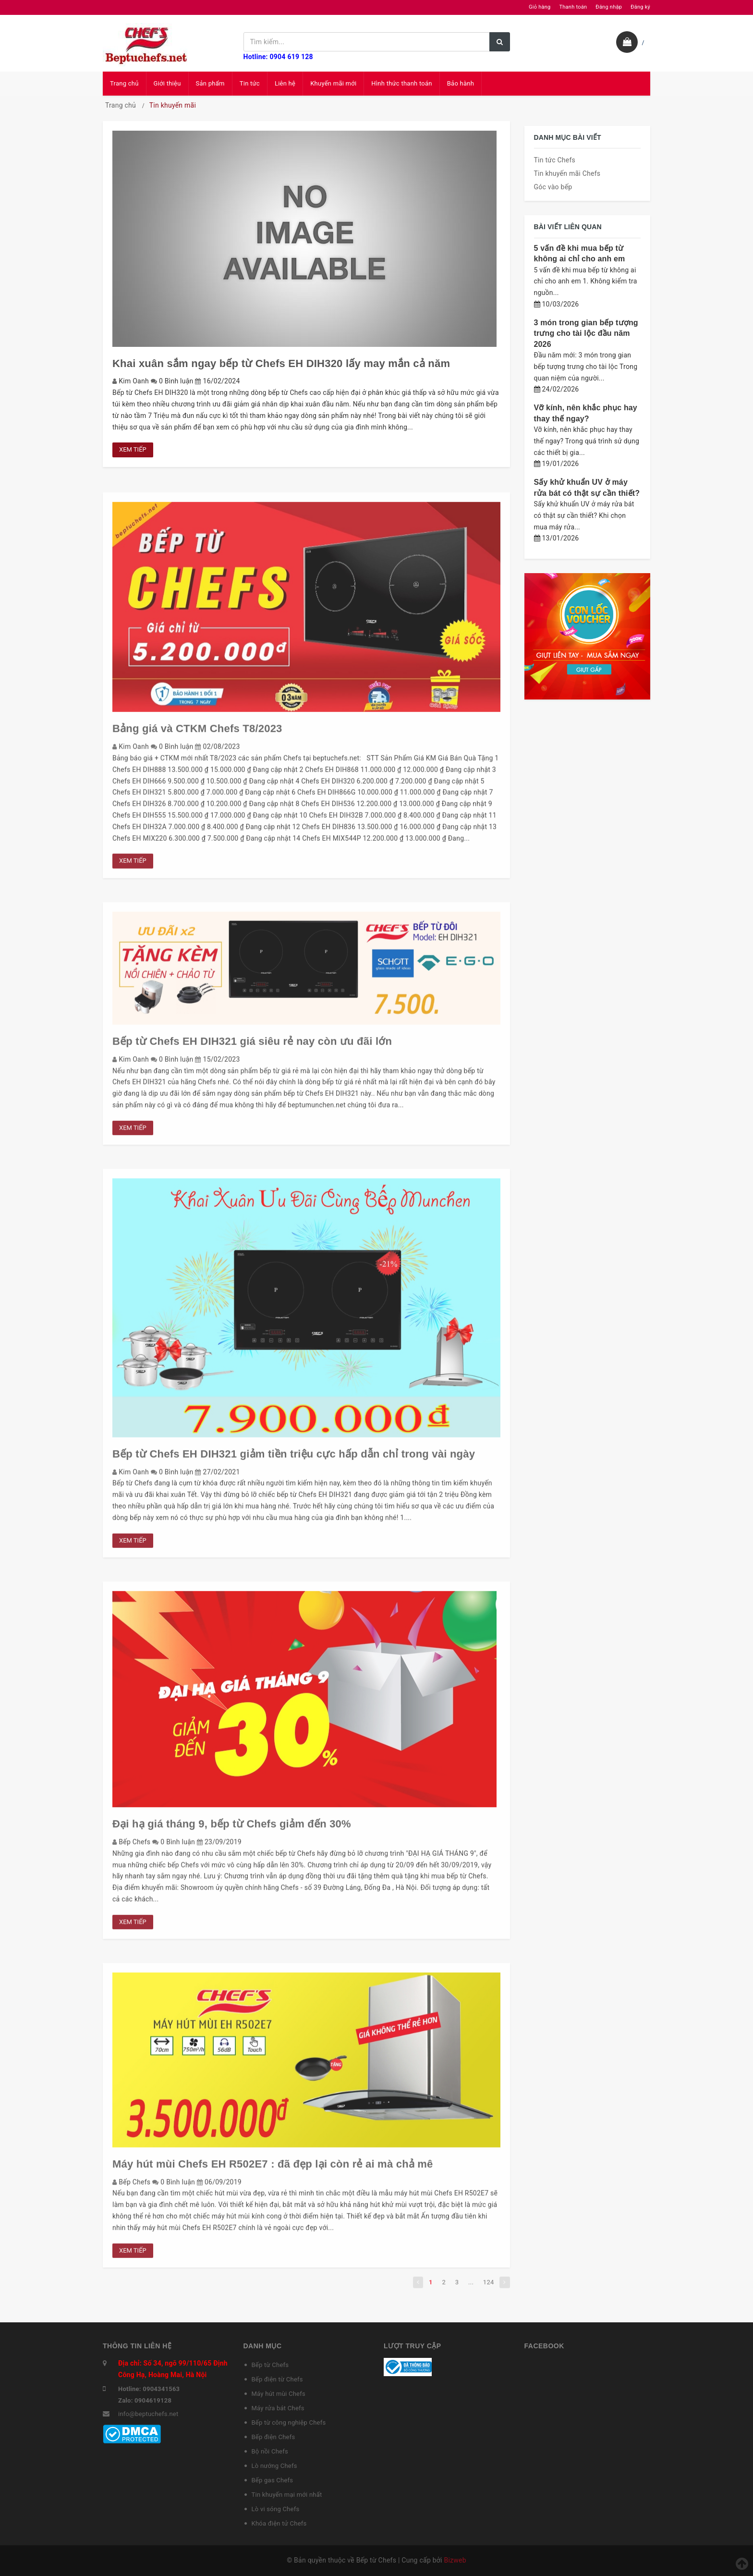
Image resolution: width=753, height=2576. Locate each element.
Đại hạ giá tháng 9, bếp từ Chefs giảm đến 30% (231, 1829)
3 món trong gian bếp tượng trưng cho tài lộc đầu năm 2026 (586, 333)
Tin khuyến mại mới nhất (287, 2494)
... (471, 2287)
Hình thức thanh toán (401, 83)
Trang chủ (124, 83)
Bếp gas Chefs (272, 2480)
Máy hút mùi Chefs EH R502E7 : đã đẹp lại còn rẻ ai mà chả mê (272, 2168)
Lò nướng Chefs (274, 2465)
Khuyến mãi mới (333, 83)
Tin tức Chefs (555, 160)
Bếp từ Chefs (270, 2364)
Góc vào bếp (553, 187)
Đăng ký (640, 7)
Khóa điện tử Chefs (279, 2523)
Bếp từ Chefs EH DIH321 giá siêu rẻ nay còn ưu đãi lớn (252, 1046)
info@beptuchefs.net (148, 2413)
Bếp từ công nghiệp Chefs (289, 2422)
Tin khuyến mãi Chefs (567, 173)
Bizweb (455, 2560)
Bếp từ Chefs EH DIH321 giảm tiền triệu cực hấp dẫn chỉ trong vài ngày (293, 1458)
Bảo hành (460, 83)
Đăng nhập (608, 7)
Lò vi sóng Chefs (276, 2509)
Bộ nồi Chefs (270, 2451)
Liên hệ (285, 83)
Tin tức (250, 83)
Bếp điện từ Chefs (277, 2379)
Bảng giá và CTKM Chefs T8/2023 (197, 733)
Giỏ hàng (539, 7)
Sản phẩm (210, 83)
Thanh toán (573, 7)
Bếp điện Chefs (273, 2437)
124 (488, 2287)
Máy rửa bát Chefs (278, 2408)
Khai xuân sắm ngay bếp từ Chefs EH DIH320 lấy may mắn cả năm (281, 363)
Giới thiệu (167, 83)
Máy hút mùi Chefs (278, 2393)
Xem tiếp (132, 449)
